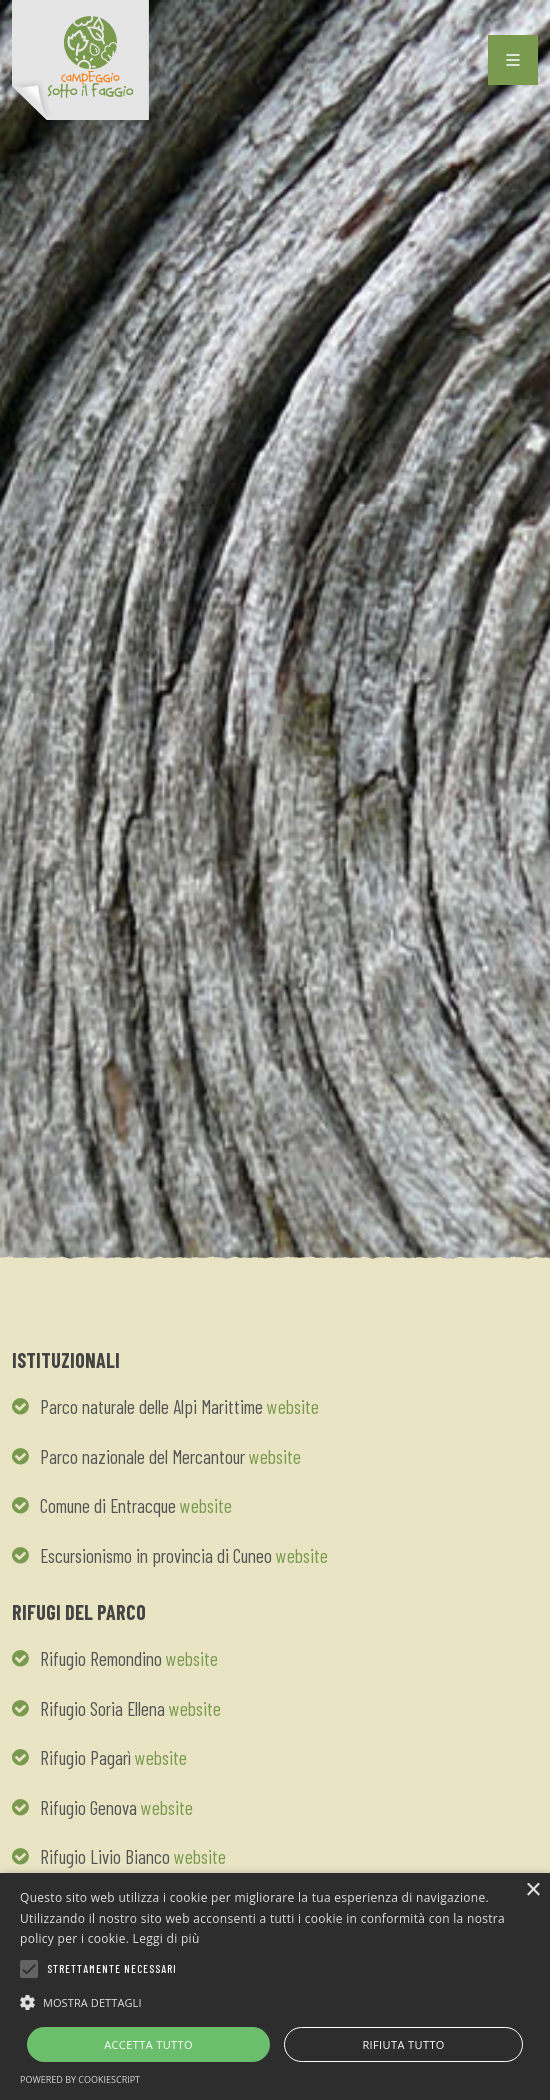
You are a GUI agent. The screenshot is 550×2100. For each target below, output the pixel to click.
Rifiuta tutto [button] (403, 2044)
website (293, 1406)
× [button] (532, 1890)
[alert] (275, 1986)
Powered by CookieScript (80, 2079)
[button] (275, 2002)
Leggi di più (166, 1938)
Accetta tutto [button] (148, 2044)
